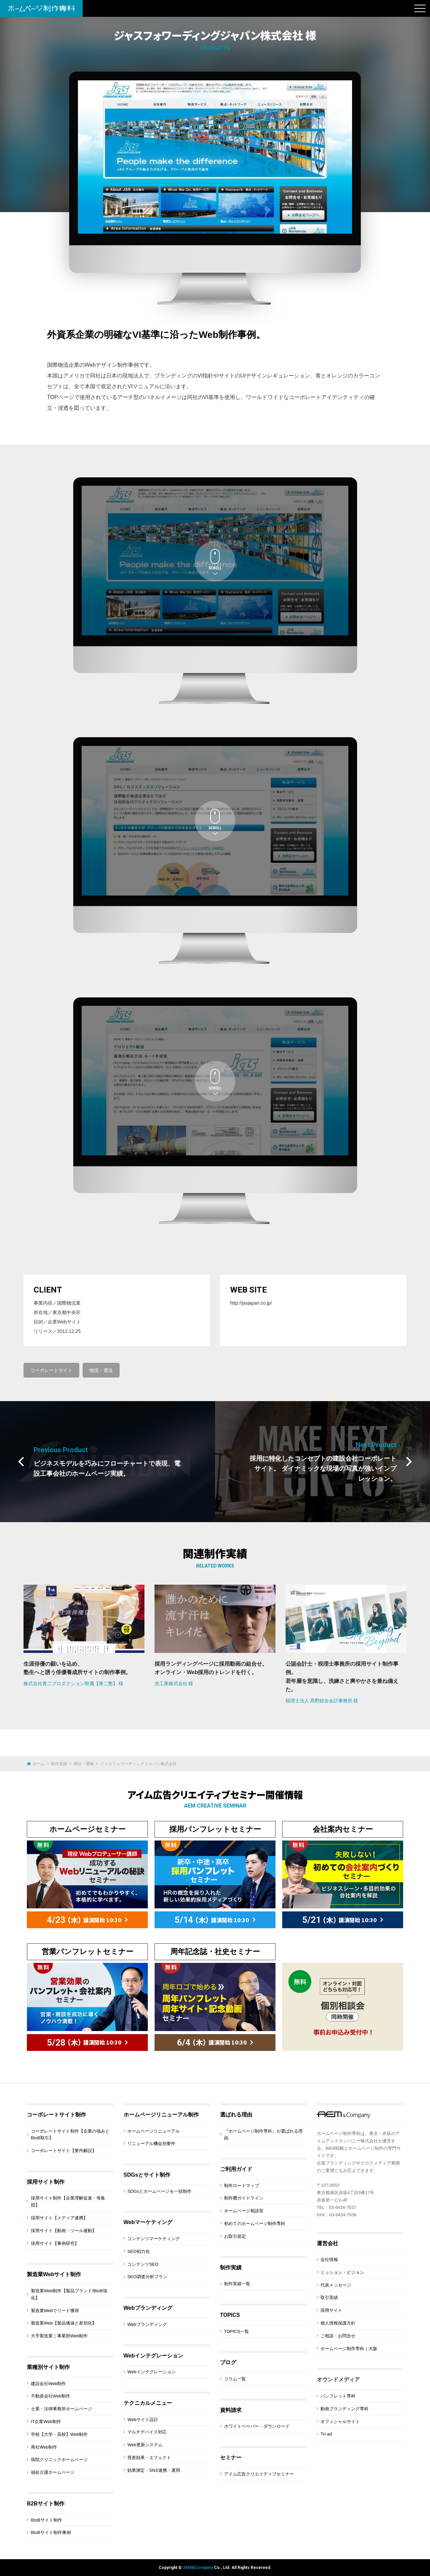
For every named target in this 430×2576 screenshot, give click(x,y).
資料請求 (231, 2410)
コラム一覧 (235, 2378)
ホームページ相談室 (243, 2210)
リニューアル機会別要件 (151, 2143)
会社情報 (329, 2259)
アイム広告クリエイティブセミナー (259, 2473)
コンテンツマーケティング (153, 2238)
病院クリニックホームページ (59, 2459)
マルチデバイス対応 (147, 2431)
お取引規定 (235, 2236)
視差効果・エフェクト (149, 2457)
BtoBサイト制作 (46, 2520)
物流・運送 (101, 1370)
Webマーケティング (148, 2222)
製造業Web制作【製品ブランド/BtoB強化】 (69, 2294)
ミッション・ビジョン (342, 2272)
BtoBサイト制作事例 (51, 2532)
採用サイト (331, 2310)
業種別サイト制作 (48, 2367)
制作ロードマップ (241, 2185)
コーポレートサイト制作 (56, 2114)
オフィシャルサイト (340, 2421)
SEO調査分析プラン (147, 2276)
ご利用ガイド (236, 2169)
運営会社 (327, 2243)
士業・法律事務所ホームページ (61, 2408)
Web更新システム (145, 2444)
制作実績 (231, 2267)
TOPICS (230, 2315)
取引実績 (329, 2297)
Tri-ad (326, 2433)
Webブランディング (148, 2308)
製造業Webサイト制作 (54, 2274)
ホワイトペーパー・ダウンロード (257, 2426)
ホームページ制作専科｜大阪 (348, 2348)
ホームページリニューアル (153, 2131)
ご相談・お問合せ (337, 2335)
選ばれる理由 (236, 2114)
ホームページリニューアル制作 (161, 2114)
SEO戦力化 (138, 2251)
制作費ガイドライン (243, 2198)
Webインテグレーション (153, 2356)
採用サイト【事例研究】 (55, 2243)
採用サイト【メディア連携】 (59, 2217)
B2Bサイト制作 (45, 2503)
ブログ (228, 2362)
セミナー (231, 2457)
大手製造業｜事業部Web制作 (59, 2335)
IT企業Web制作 (46, 2421)
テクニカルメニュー (148, 2403)
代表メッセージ (335, 2285)
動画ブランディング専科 (344, 2408)
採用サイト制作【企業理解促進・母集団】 (68, 2201)
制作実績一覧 (237, 2283)
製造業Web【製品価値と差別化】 (64, 2323)
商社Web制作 (44, 2447)
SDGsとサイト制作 (147, 2175)
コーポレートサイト (51, 1370)
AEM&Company (198, 2567)
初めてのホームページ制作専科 (254, 2223)
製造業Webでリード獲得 (55, 2310)
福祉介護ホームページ (53, 2472)
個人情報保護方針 (337, 2323)
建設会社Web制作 (48, 2383)
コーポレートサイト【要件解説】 (63, 2150)
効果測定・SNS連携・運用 (153, 2470)
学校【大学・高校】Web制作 (59, 2434)
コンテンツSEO (142, 2264)
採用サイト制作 (45, 2182)
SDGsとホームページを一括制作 (159, 2191)
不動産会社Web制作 (51, 2396)
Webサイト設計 (142, 2419)
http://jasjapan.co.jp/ (251, 1303)
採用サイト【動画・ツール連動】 (63, 2230)
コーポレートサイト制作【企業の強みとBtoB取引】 (70, 2135)
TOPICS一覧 (236, 2331)
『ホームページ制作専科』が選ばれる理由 (263, 2135)
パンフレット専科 (337, 2396)
